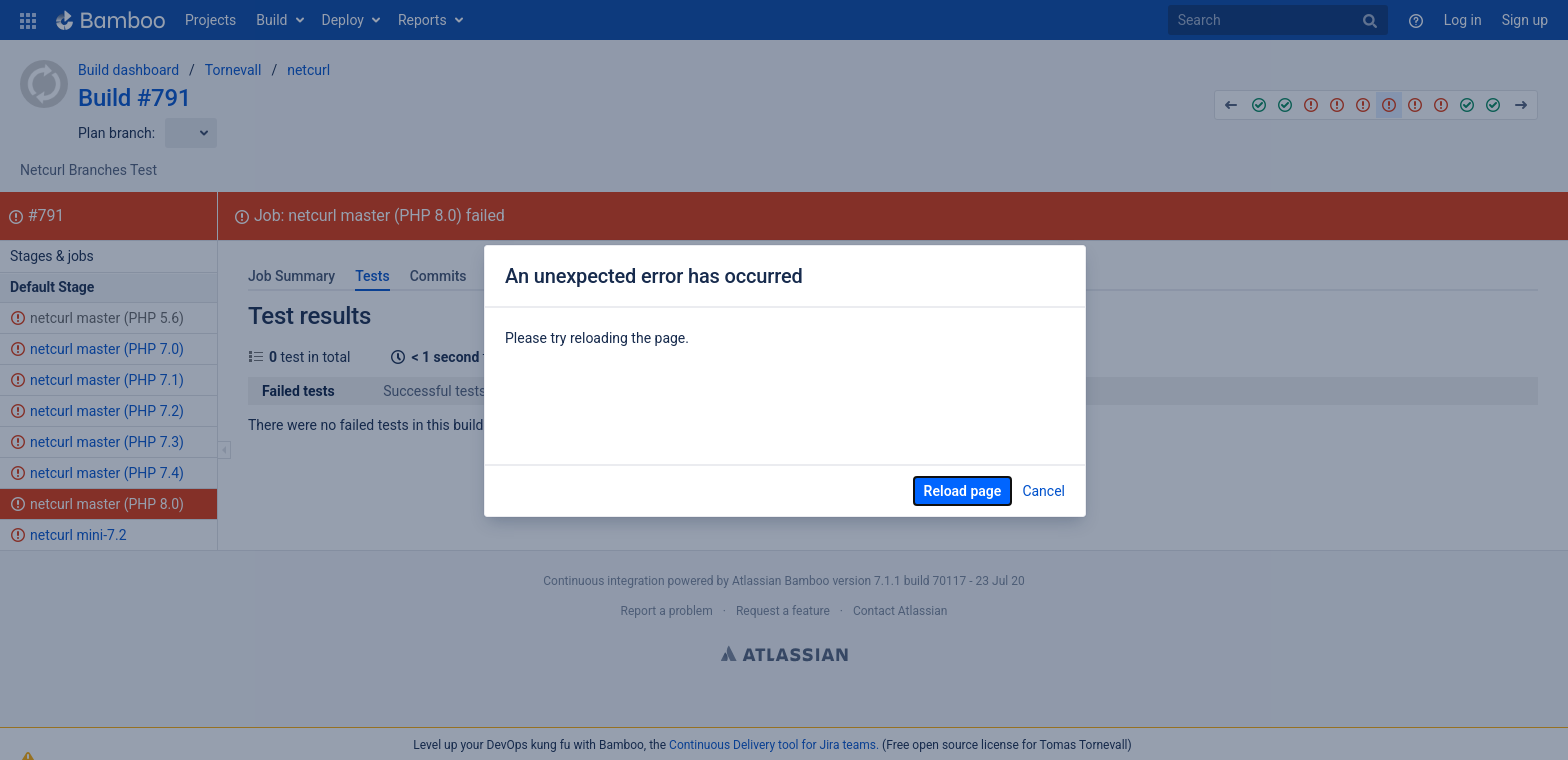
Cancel (1043, 491)
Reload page (963, 491)
